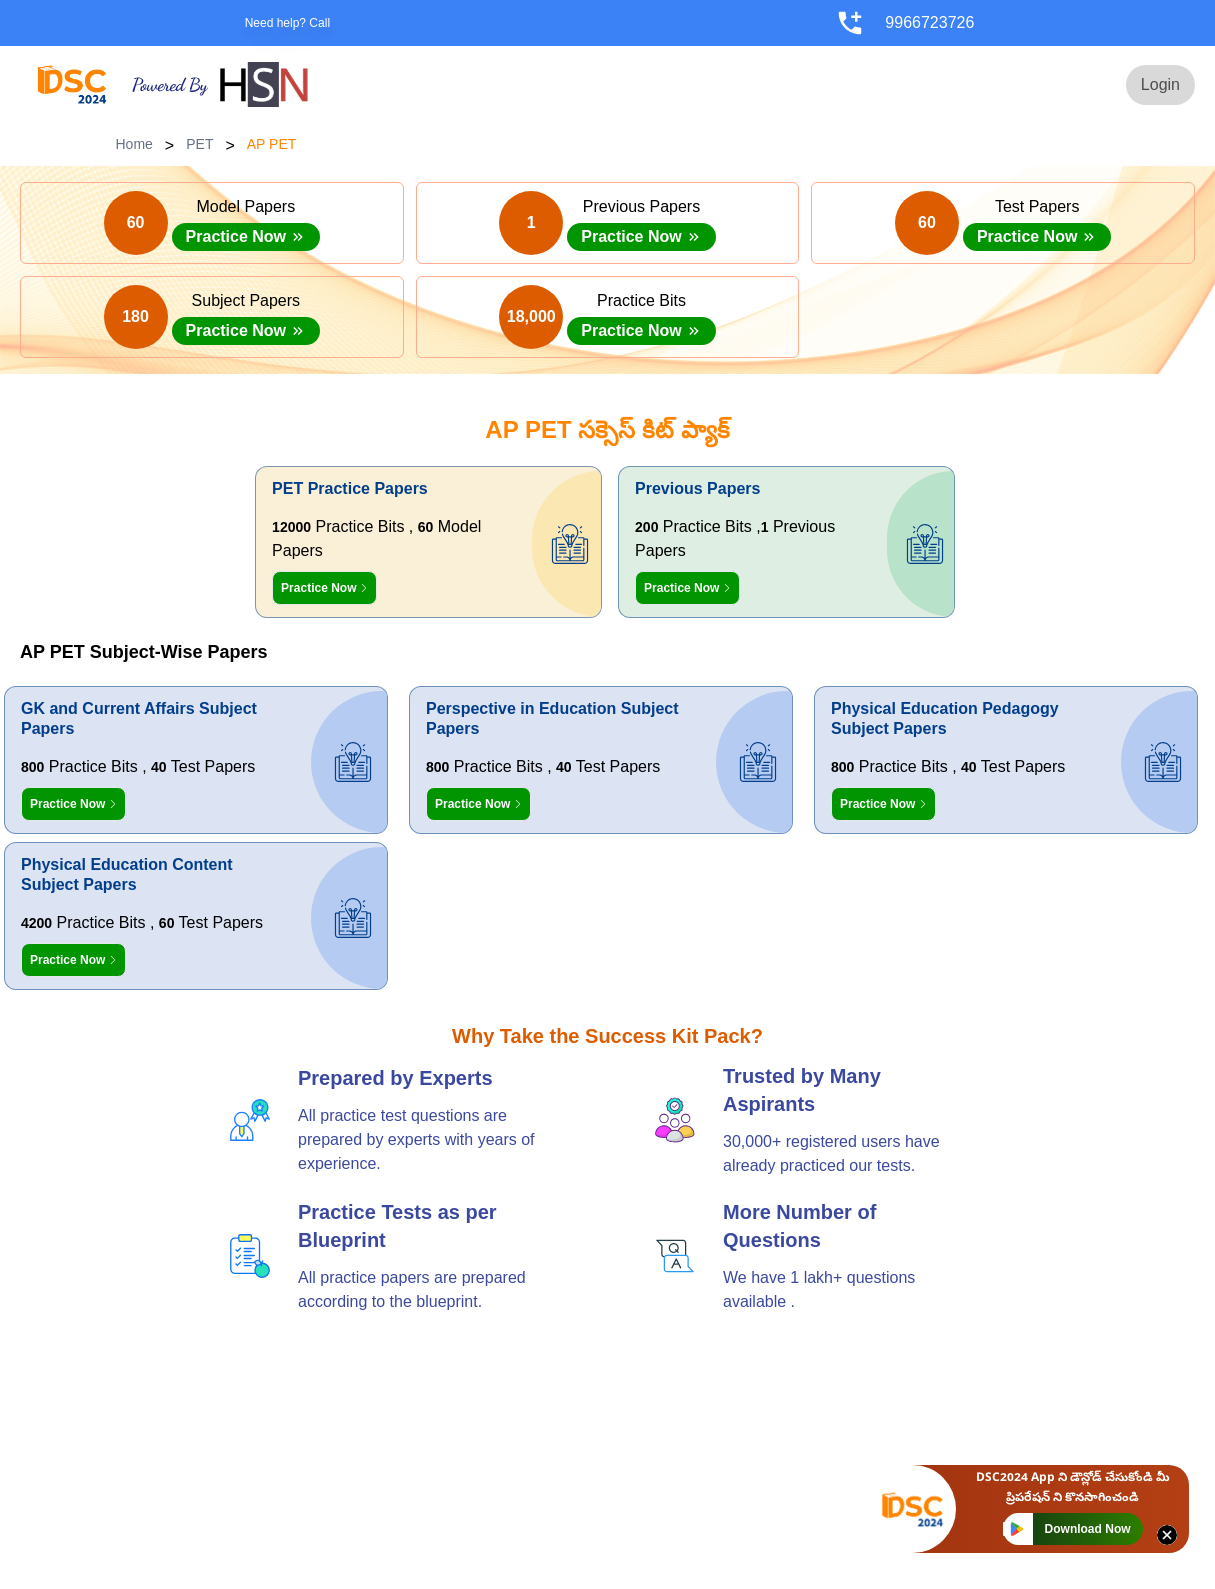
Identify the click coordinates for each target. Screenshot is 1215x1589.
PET (199, 144)
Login (1160, 84)
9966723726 (929, 22)
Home (134, 144)
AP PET (272, 144)
